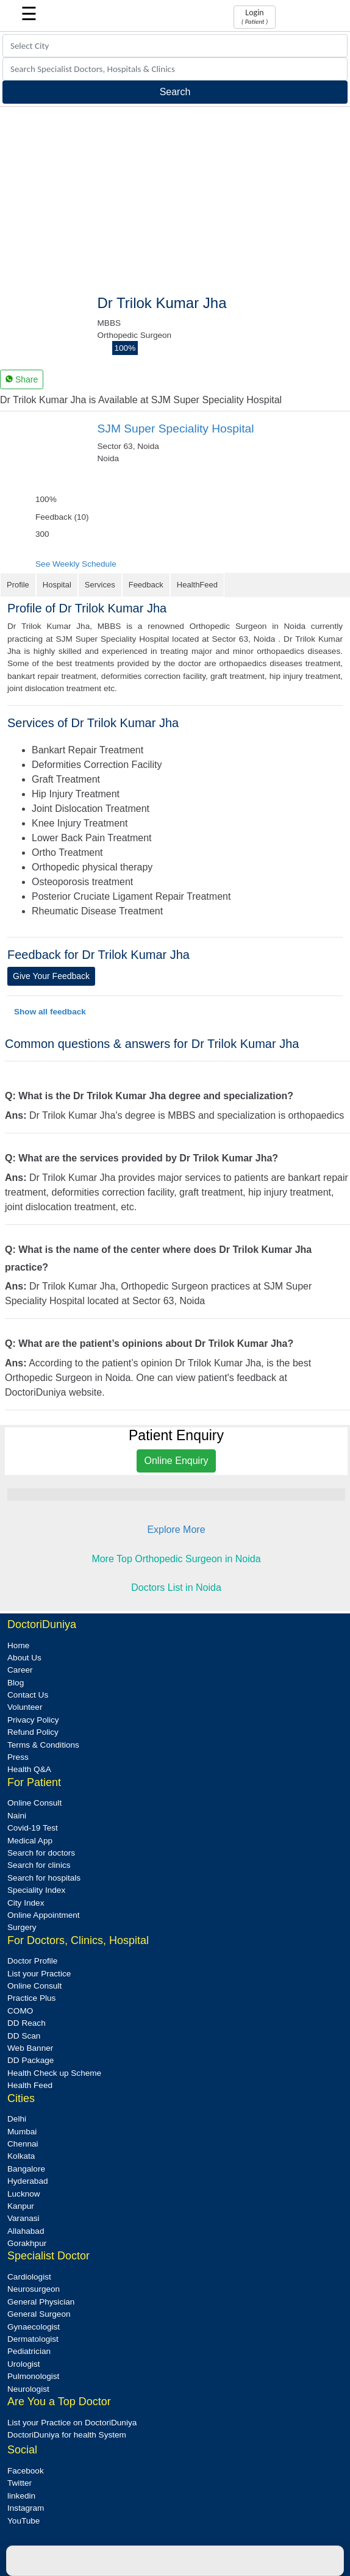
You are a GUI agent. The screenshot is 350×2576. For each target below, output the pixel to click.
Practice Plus (31, 1998)
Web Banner (30, 2048)
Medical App (29, 1840)
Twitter (19, 2483)
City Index (25, 1902)
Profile (18, 584)
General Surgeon (39, 2314)
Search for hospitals (43, 1877)
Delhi (16, 2118)
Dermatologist (33, 2339)
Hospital (57, 584)
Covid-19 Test (32, 1827)
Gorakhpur (26, 2243)
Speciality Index (36, 1890)
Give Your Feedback (51, 976)
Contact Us (27, 1694)
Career (20, 1669)
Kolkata (21, 2156)
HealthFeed (197, 584)
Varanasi (23, 2218)
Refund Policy (33, 1732)
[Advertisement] (175, 198)
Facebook (25, 2470)
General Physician (40, 2301)
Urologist (23, 2364)
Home (18, 1645)
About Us (24, 1657)
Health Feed (29, 2085)
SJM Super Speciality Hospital (176, 428)
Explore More (176, 1529)
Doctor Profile (32, 1960)
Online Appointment (43, 1915)
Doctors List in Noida (176, 1587)
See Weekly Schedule (75, 564)
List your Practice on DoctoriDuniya (72, 2422)
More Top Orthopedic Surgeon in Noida (175, 1559)
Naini (16, 1815)
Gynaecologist (33, 2326)
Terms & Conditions (43, 1744)
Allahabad (25, 2231)
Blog (15, 1682)
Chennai (22, 2143)
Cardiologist (29, 2276)
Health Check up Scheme (54, 2073)
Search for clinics (39, 1865)
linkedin (21, 2495)
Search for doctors (41, 1852)
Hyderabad (27, 2181)
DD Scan (23, 2035)
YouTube (23, 2520)
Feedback (146, 584)
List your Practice (39, 1973)
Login (254, 16)
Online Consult (34, 1802)
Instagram (25, 2508)
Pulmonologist (33, 2376)
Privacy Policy (33, 1719)
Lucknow (23, 2193)
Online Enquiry (177, 1460)
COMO (20, 2010)
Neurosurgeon (33, 2289)
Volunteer (24, 1707)
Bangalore (26, 2168)
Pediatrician (29, 2351)
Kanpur (20, 2206)
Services (100, 584)
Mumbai (22, 2131)
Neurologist (28, 2389)
